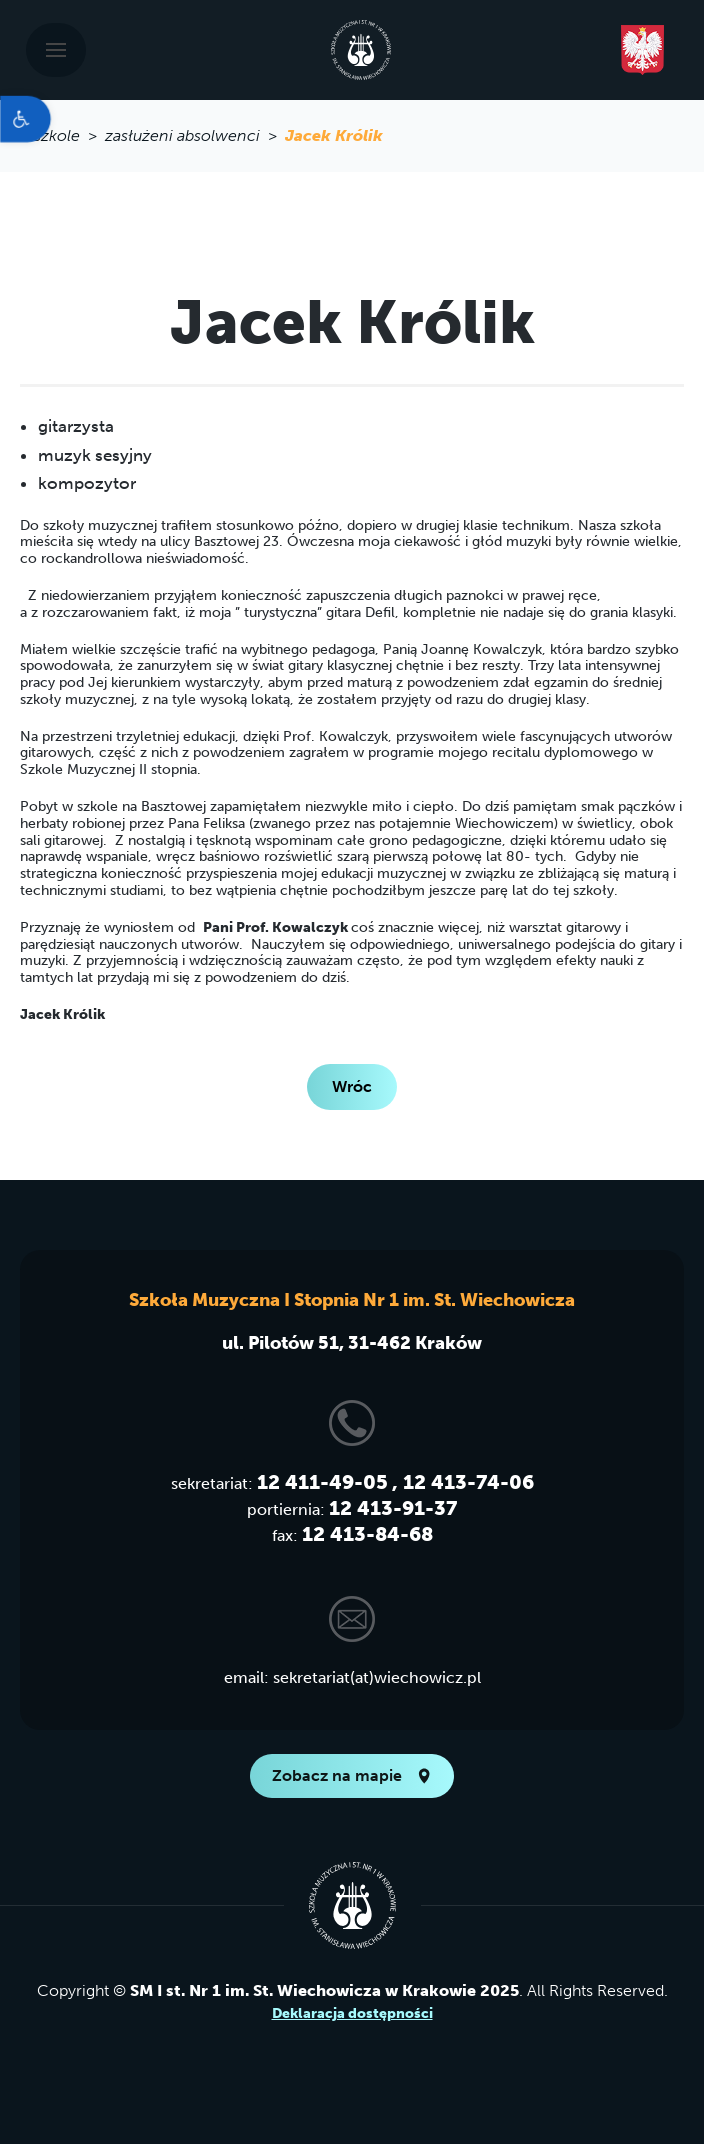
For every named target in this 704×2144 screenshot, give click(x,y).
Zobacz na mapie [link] (352, 1775)
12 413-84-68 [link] (367, 1534)
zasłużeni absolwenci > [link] (195, 135)
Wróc (352, 1086)
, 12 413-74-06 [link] (463, 1482)
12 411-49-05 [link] (322, 1482)
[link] (25, 119)
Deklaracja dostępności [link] (352, 2013)
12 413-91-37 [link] (393, 1508)
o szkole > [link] (62, 135)
